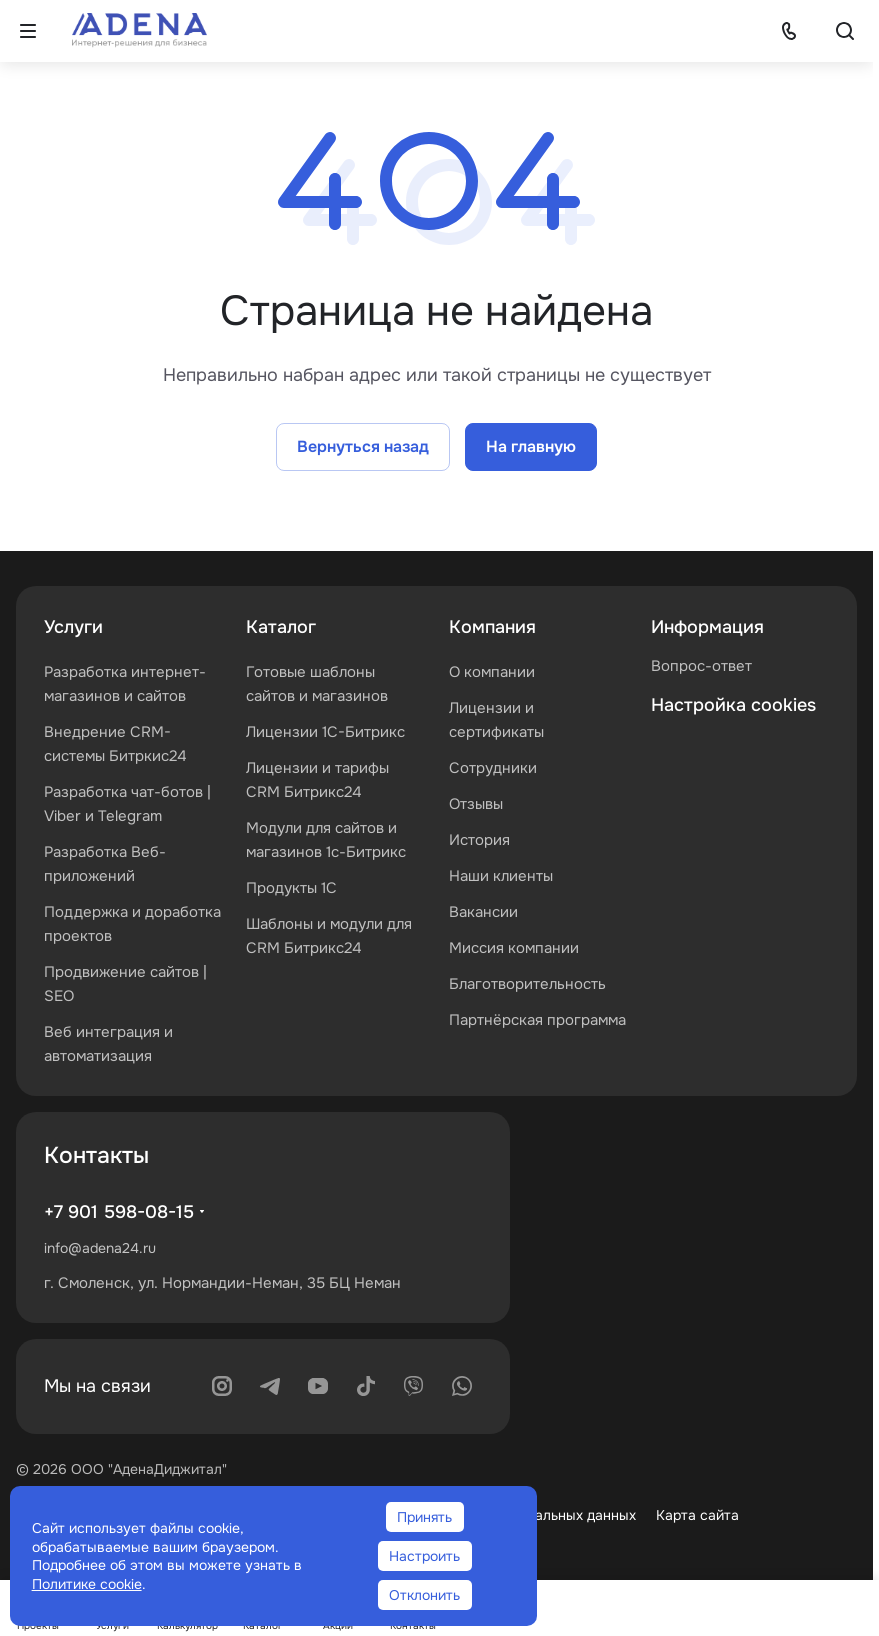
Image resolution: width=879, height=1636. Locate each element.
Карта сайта (697, 1515)
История (479, 840)
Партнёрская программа (537, 1020)
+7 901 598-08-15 (119, 1212)
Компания (492, 627)
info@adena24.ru (100, 1248)
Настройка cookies (733, 705)
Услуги (73, 627)
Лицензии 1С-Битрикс (325, 732)
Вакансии (483, 912)
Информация (707, 627)
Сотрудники (493, 768)
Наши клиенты (501, 876)
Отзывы (476, 804)
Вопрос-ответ (701, 666)
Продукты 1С (291, 888)
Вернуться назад (363, 446)
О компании (492, 672)
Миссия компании (514, 948)
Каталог (281, 627)
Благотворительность (527, 984)
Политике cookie (87, 1584)
